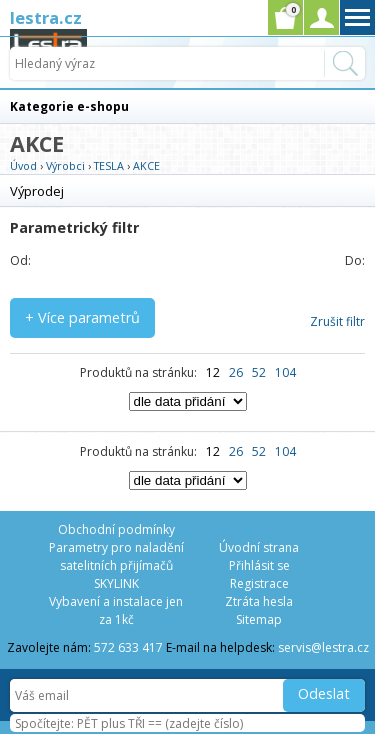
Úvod (23, 165)
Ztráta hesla (259, 601)
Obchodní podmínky (116, 529)
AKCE (146, 165)
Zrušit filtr (337, 321)
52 (259, 372)
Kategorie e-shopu (69, 106)
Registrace (259, 583)
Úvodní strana (259, 547)
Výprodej (37, 191)
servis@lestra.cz (323, 647)
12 (213, 372)
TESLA (109, 165)
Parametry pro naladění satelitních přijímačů (116, 556)
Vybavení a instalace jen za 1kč (116, 610)
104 (285, 372)
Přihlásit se (259, 565)
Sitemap (259, 619)
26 (236, 372)
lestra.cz (46, 17)
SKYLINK (116, 583)
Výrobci (65, 165)
